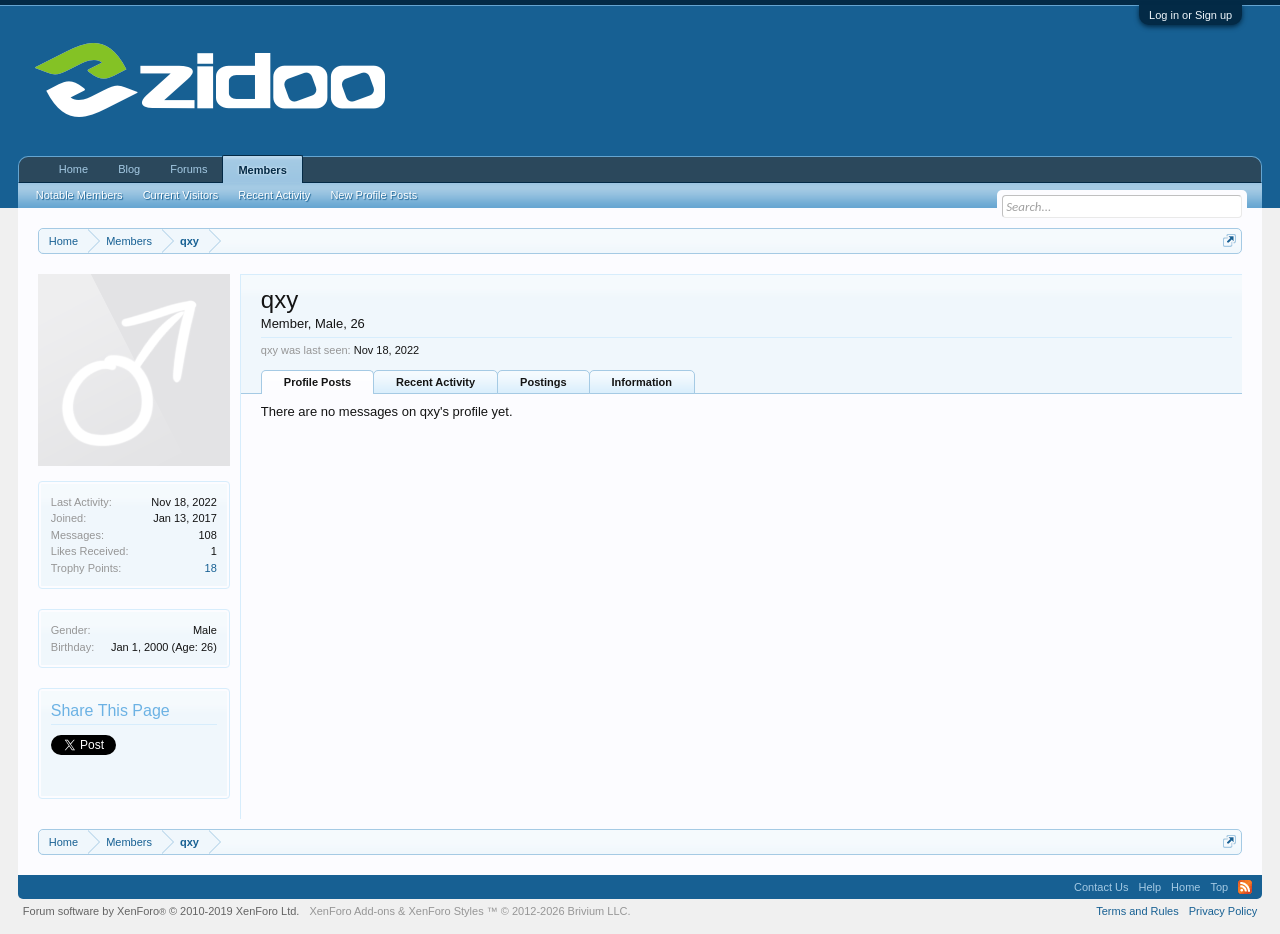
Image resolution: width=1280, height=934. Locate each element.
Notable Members (79, 195)
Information (642, 382)
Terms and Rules (1137, 911)
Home (73, 169)
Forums (188, 169)
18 (211, 568)
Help (1149, 887)
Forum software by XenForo (161, 911)
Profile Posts (317, 382)
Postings (543, 382)
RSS (1245, 887)
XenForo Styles (445, 911)
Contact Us (1101, 887)
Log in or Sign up (1190, 15)
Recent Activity (435, 382)
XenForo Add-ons (352, 911)
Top (1219, 887)
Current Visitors (181, 195)
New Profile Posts (373, 195)
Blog (129, 169)
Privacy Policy (1223, 911)
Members (262, 170)
